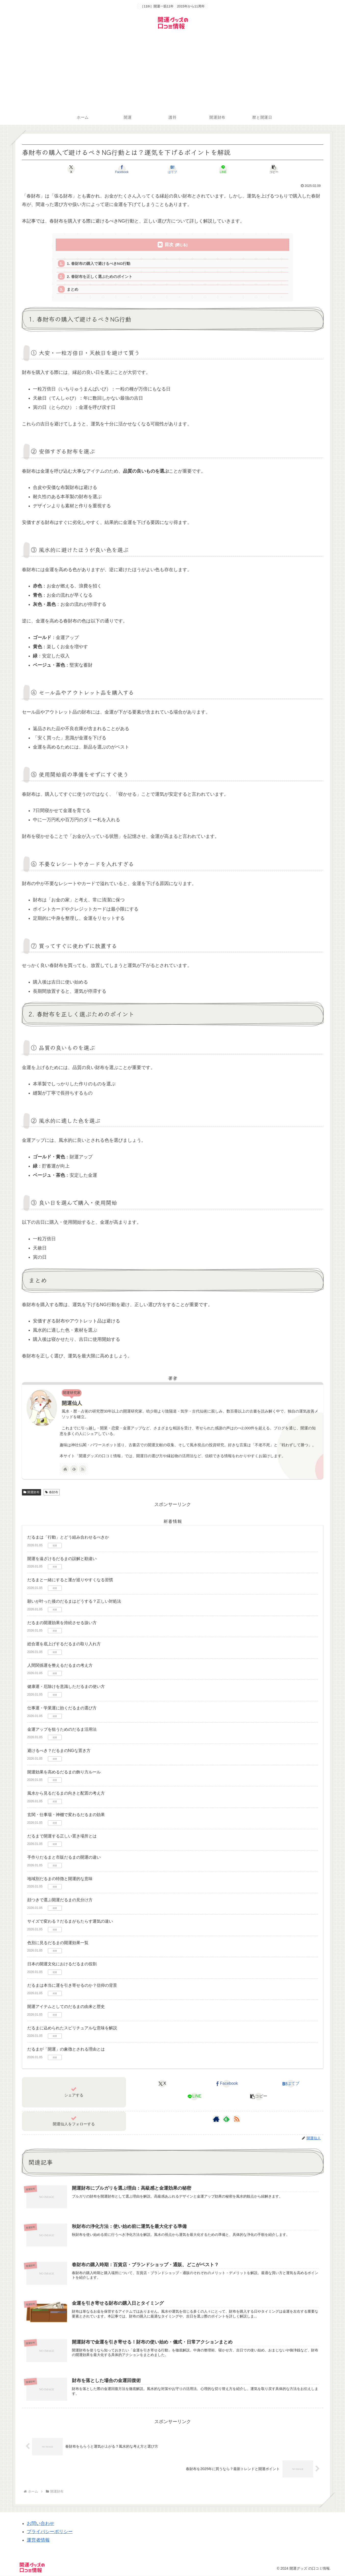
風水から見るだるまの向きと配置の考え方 (66, 1794)
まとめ (72, 289)
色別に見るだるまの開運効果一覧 (57, 1943)
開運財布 (31, 1492)
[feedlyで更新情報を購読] (74, 1469)
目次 (169, 244)
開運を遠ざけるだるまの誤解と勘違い (62, 1559)
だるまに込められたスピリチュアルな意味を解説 (72, 2028)
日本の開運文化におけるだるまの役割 (62, 1964)
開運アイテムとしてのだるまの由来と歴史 (66, 2007)
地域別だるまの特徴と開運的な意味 (60, 1879)
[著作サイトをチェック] (65, 1469)
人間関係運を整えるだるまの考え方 (60, 1665)
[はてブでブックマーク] (172, 169)
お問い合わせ (40, 2523)
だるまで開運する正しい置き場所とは (62, 1836)
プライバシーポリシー (50, 2532)
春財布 (51, 1492)
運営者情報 (38, 2540)
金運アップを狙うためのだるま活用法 (62, 1729)
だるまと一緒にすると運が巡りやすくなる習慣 (70, 1580)
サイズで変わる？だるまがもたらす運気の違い (70, 1921)
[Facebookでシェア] (122, 169)
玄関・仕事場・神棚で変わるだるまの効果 (66, 1815)
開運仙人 (72, 1403)
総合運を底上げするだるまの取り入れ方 (64, 1644)
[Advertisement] (173, 71)
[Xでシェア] (71, 169)
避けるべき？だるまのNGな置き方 (59, 1751)
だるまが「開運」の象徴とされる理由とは (66, 2049)
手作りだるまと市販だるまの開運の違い (64, 1857)
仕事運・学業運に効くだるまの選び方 (62, 1708)
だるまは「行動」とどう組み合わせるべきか (68, 1538)
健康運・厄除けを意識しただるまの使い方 (66, 1687)
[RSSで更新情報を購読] (82, 1469)
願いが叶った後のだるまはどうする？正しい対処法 (74, 1601)
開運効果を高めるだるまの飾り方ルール (64, 1772)
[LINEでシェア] (223, 169)
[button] (274, 169)
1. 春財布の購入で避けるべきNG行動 (99, 263)
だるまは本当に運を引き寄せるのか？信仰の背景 (72, 1985)
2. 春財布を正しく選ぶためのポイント (99, 276)
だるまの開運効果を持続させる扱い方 (62, 1623)
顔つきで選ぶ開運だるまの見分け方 (60, 1900)
